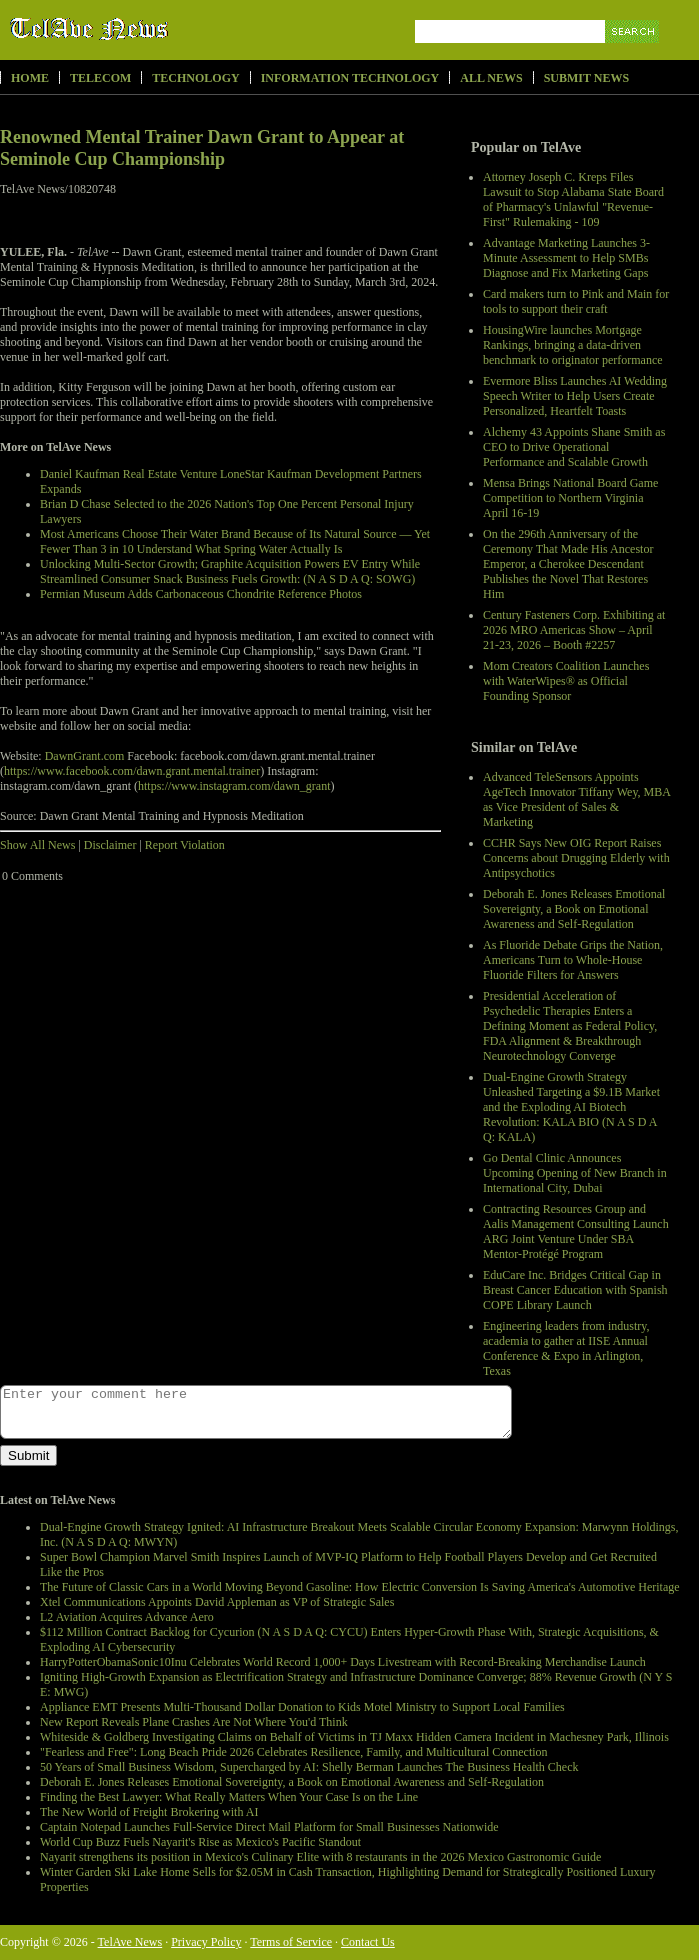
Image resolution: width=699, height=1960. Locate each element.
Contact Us (368, 1942)
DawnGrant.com (85, 756)
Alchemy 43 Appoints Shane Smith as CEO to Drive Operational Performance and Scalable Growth (574, 447)
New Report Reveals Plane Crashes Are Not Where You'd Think (194, 1722)
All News (491, 78)
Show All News (37, 845)
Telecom (100, 78)
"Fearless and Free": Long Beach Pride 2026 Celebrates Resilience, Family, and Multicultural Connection (294, 1752)
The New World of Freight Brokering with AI (149, 1812)
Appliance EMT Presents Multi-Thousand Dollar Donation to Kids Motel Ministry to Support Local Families (302, 1707)
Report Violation (185, 845)
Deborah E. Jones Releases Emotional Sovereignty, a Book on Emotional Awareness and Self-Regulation (574, 909)
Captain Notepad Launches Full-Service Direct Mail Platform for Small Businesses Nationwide (269, 1827)
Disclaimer (110, 845)
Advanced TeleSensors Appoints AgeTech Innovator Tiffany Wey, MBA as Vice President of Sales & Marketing (576, 799)
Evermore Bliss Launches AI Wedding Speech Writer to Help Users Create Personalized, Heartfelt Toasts (575, 396)
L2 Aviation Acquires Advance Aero (127, 1617)
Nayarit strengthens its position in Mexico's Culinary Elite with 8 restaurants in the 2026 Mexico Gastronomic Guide (320, 1857)
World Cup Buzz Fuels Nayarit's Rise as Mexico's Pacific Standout (200, 1842)
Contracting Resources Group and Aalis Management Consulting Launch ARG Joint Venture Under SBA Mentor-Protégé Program (576, 1231)
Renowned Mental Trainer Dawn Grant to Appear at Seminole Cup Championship (202, 148)
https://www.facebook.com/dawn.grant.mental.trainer (132, 771)
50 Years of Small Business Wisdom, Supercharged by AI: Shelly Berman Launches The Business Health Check (309, 1767)
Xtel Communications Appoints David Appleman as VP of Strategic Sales (217, 1602)
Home (30, 78)
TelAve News (147, 29)
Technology (195, 78)
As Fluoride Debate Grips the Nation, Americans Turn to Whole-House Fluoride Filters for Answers (573, 960)
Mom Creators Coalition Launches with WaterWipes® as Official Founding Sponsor (566, 681)
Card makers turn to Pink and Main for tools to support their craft (576, 301)
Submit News (586, 78)
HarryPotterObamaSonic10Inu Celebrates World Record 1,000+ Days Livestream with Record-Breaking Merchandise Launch (343, 1662)
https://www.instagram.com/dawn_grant (234, 786)
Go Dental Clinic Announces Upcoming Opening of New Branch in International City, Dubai (575, 1173)
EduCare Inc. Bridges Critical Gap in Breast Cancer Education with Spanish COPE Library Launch (575, 1290)
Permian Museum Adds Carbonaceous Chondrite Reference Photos (201, 594)
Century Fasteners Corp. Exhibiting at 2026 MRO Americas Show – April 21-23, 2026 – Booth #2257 (574, 630)
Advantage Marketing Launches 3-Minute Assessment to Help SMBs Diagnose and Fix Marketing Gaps (566, 258)
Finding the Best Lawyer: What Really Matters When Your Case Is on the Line (229, 1797)
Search (633, 54)
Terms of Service (291, 1942)
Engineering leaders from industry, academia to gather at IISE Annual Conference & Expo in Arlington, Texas (566, 1348)
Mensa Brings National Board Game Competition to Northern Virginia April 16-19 (570, 498)
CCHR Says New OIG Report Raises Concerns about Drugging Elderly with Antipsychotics (576, 858)
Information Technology (350, 78)
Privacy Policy (206, 1942)
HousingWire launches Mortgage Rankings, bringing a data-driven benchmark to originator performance (573, 345)
